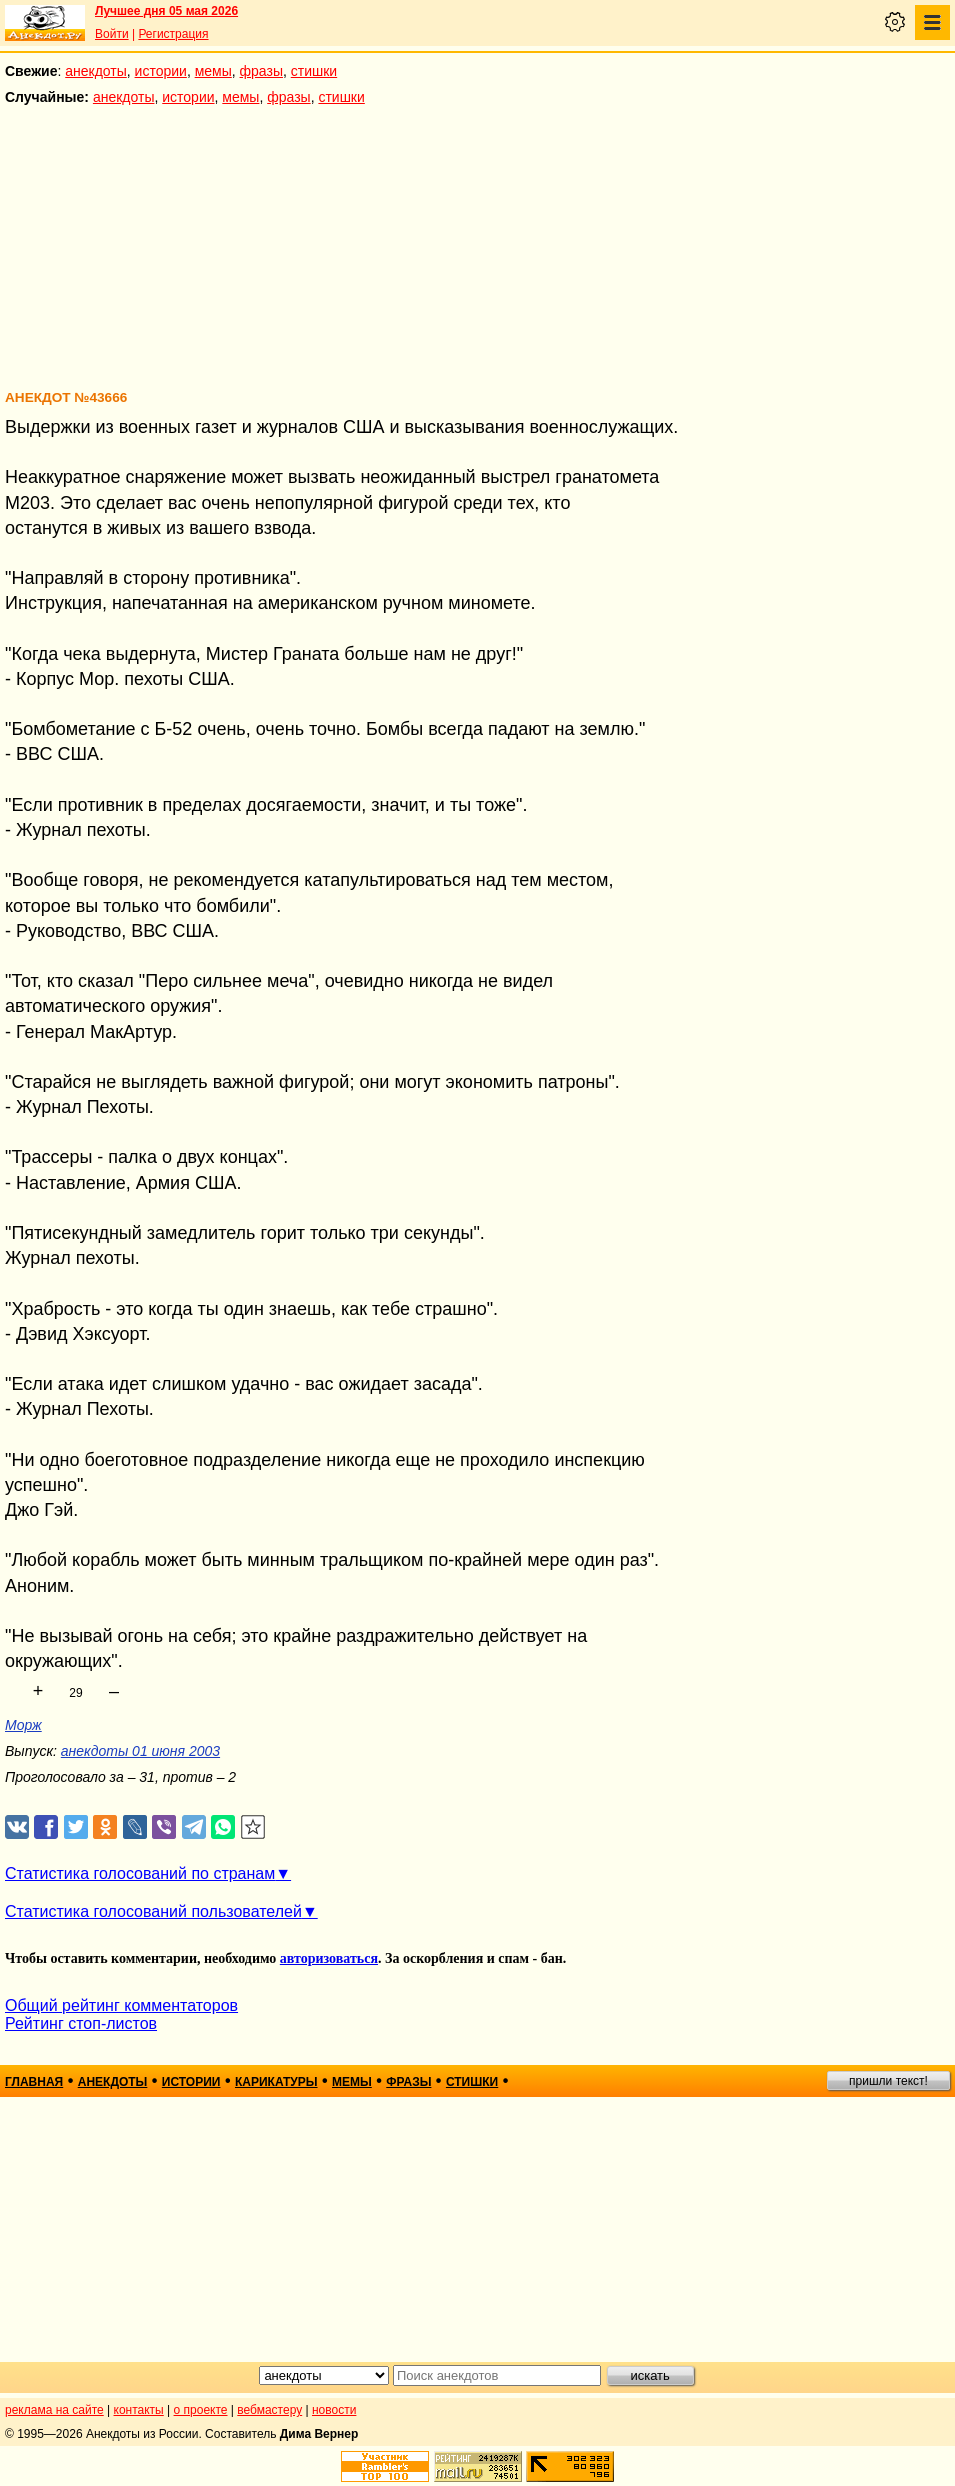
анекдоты (96, 71)
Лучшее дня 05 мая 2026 (166, 11)
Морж (23, 1725)
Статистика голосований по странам (140, 1873)
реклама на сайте (54, 2410)
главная (34, 2082)
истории (161, 71)
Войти (112, 34)
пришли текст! (888, 2081)
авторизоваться (329, 1958)
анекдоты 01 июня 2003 (140, 1751)
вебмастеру (269, 2410)
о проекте (201, 2410)
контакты (139, 2410)
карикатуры (276, 2082)
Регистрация (173, 34)
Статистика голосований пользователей (153, 1911)
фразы (261, 71)
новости (334, 2410)
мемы (213, 71)
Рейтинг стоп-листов (81, 2023)
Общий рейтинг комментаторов (121, 2005)
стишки (314, 71)
